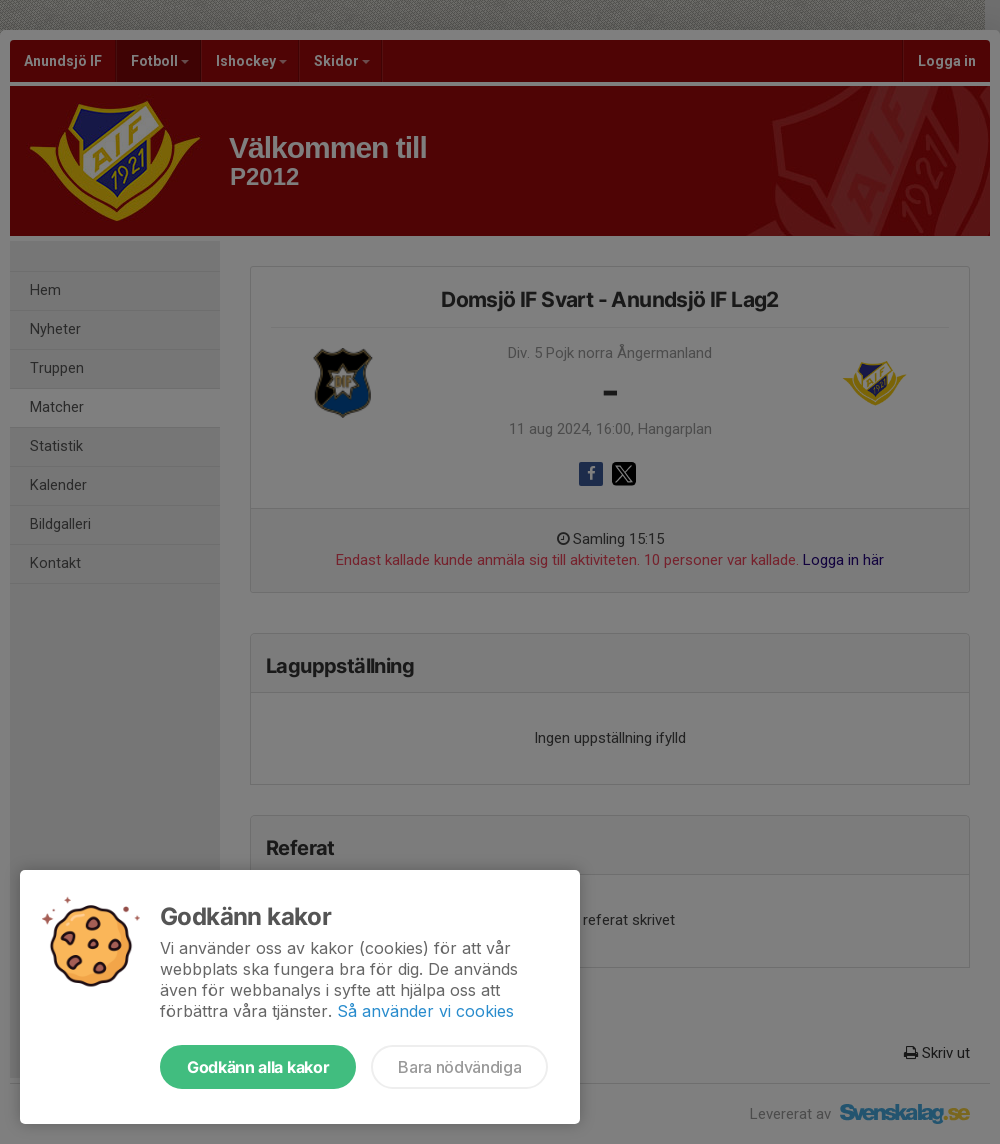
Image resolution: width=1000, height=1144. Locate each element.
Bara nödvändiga (459, 1067)
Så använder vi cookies (425, 1011)
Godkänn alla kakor (258, 1067)
